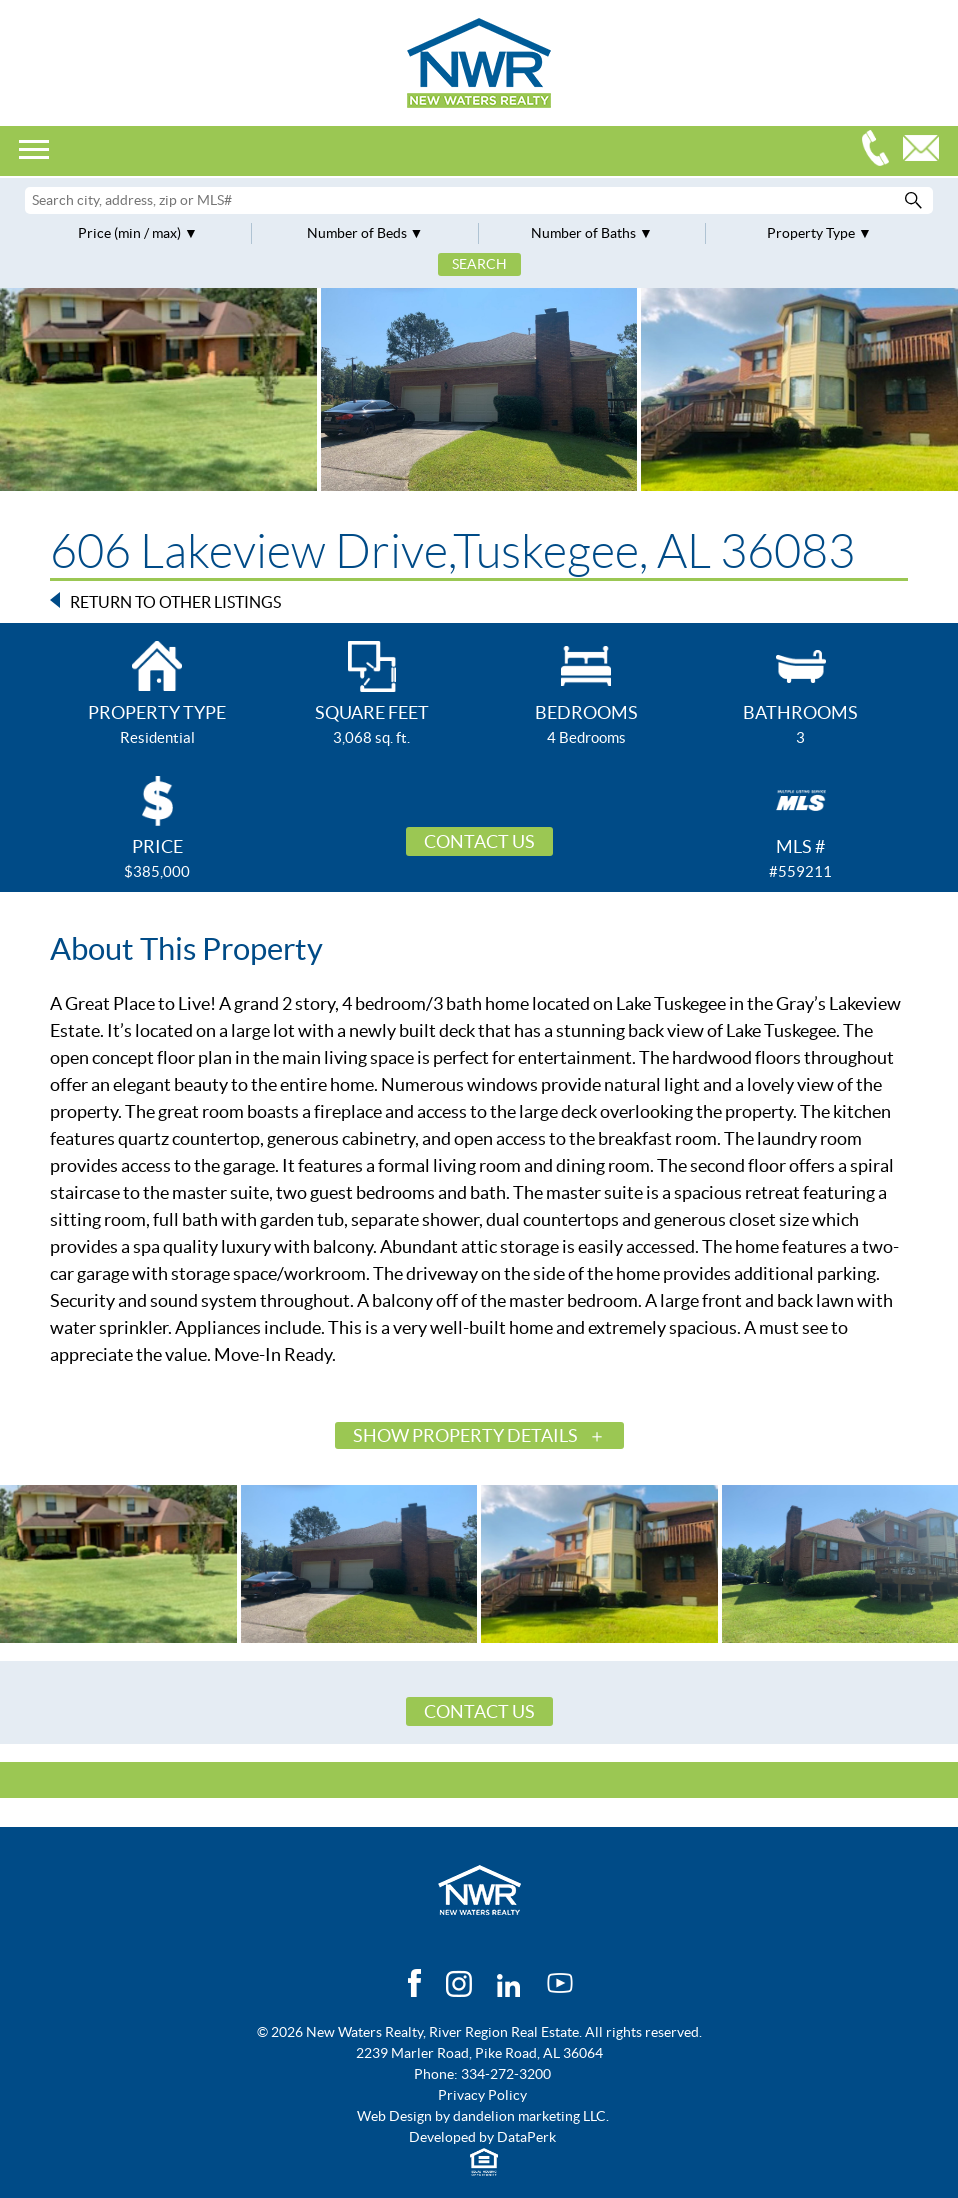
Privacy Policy (482, 2095)
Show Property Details (465, 1435)
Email (926, 150)
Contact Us (479, 841)
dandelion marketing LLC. (531, 2116)
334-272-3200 (880, 150)
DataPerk (526, 2137)
